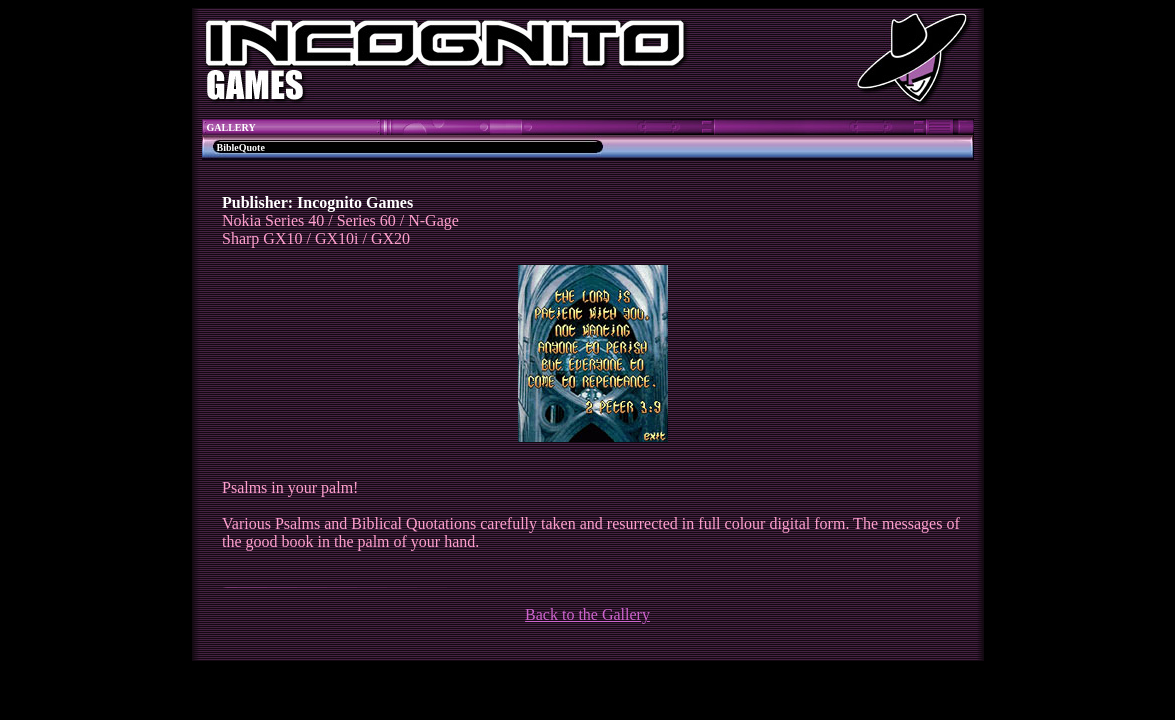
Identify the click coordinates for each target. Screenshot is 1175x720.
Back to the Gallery (587, 614)
